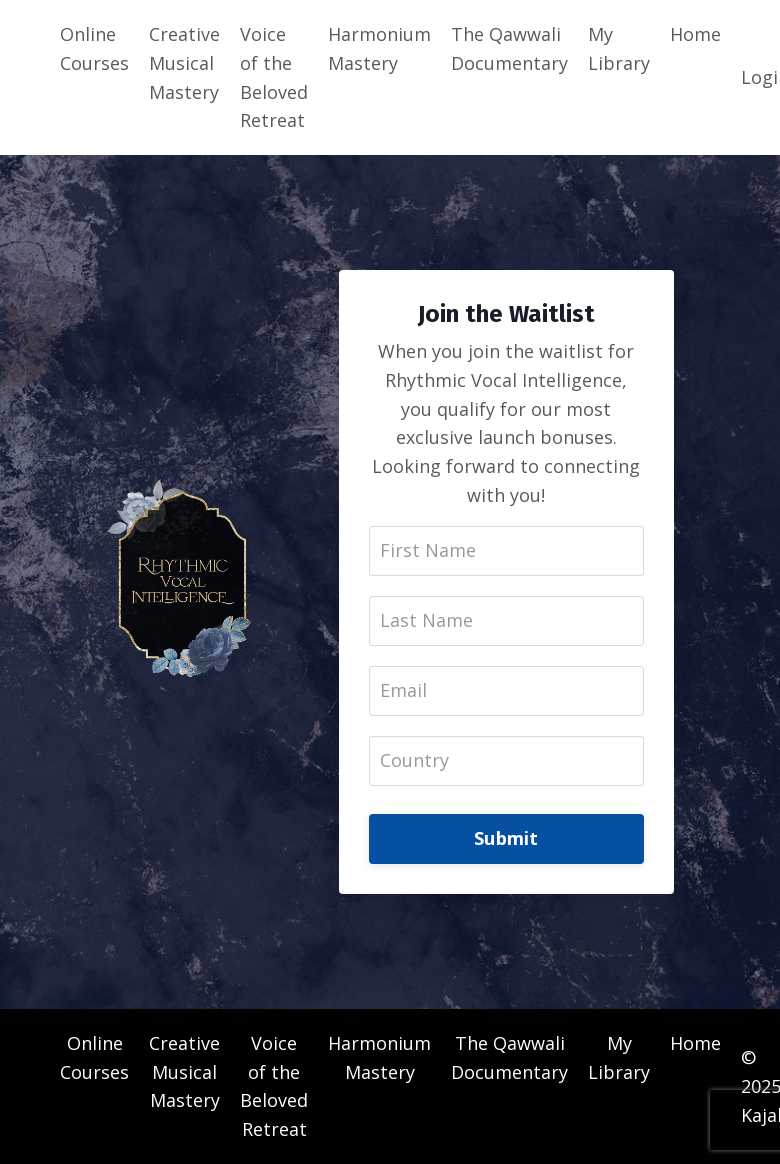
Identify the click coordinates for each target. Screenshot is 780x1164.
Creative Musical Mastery (184, 63)
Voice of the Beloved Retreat (274, 77)
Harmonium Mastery (379, 48)
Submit (506, 838)
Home (695, 34)
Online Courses (94, 48)
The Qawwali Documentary (509, 48)
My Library (619, 48)
